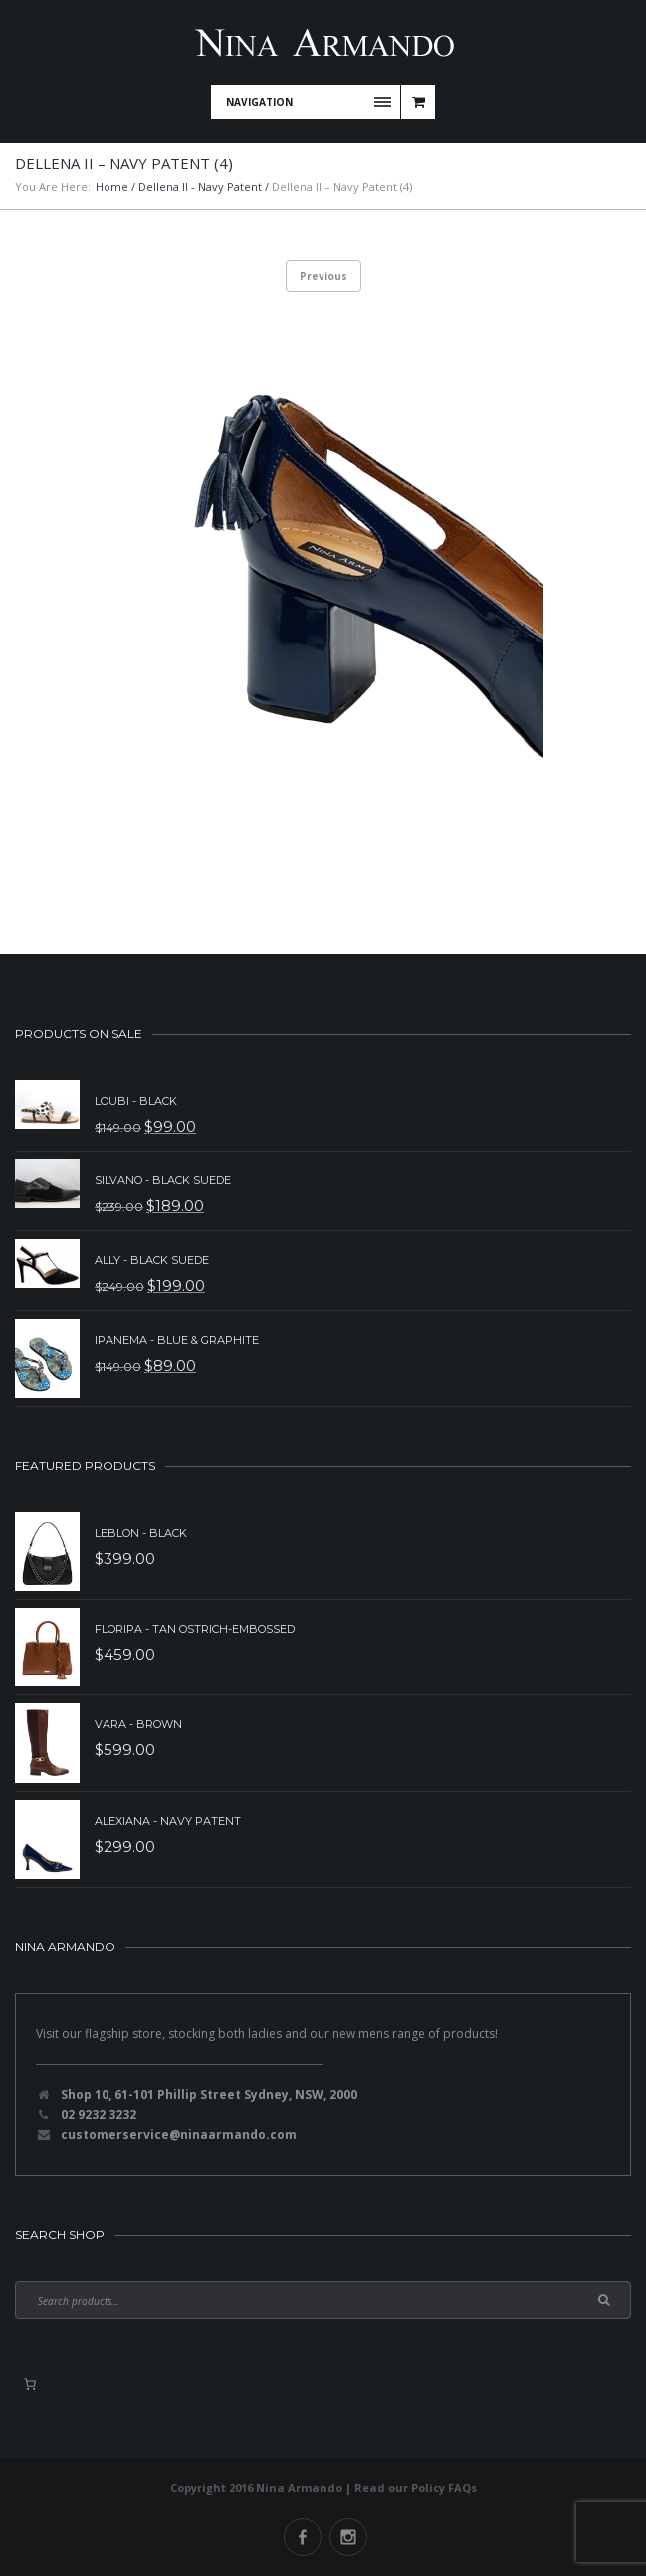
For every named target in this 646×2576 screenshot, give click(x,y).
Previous (323, 276)
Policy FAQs (444, 2487)
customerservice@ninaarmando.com (179, 2134)
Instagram (348, 2537)
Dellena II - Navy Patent (200, 186)
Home (112, 186)
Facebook (303, 2537)
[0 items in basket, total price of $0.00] (30, 2384)
